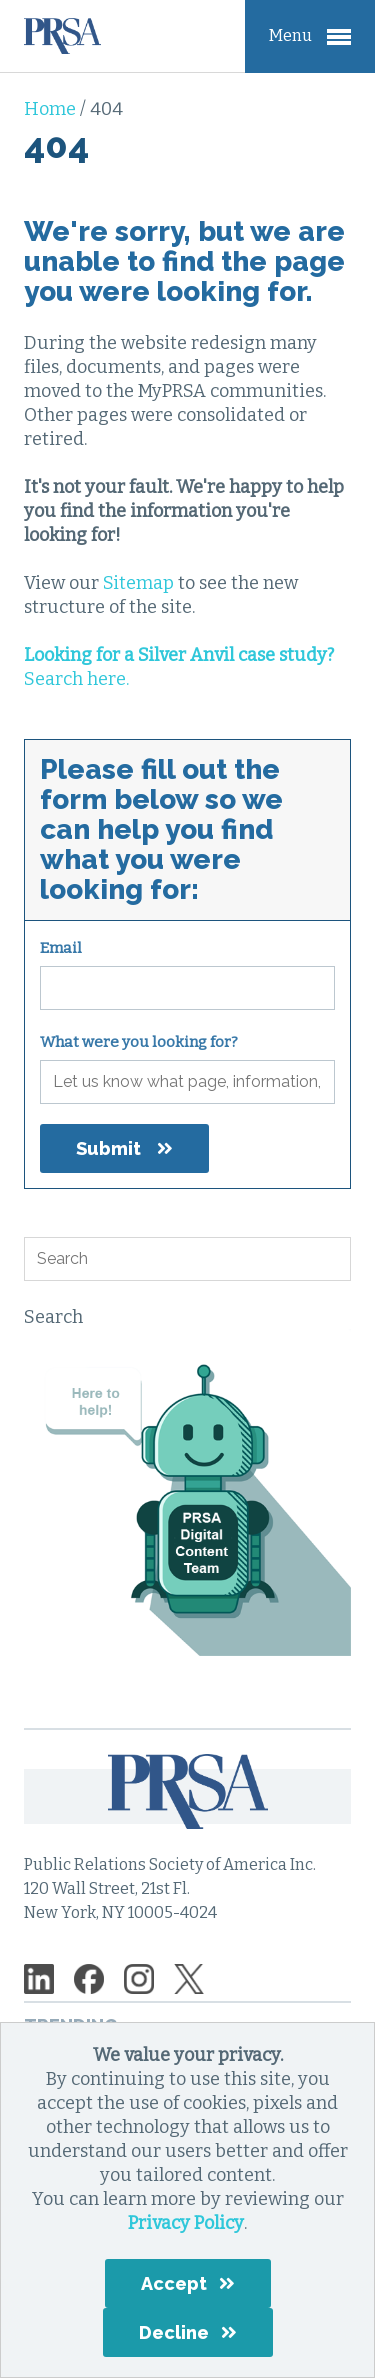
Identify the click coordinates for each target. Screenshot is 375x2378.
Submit (108, 1148)
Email (61, 948)
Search (53, 1317)
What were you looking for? (139, 1042)
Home (52, 109)
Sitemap (138, 583)
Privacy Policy (186, 2223)
